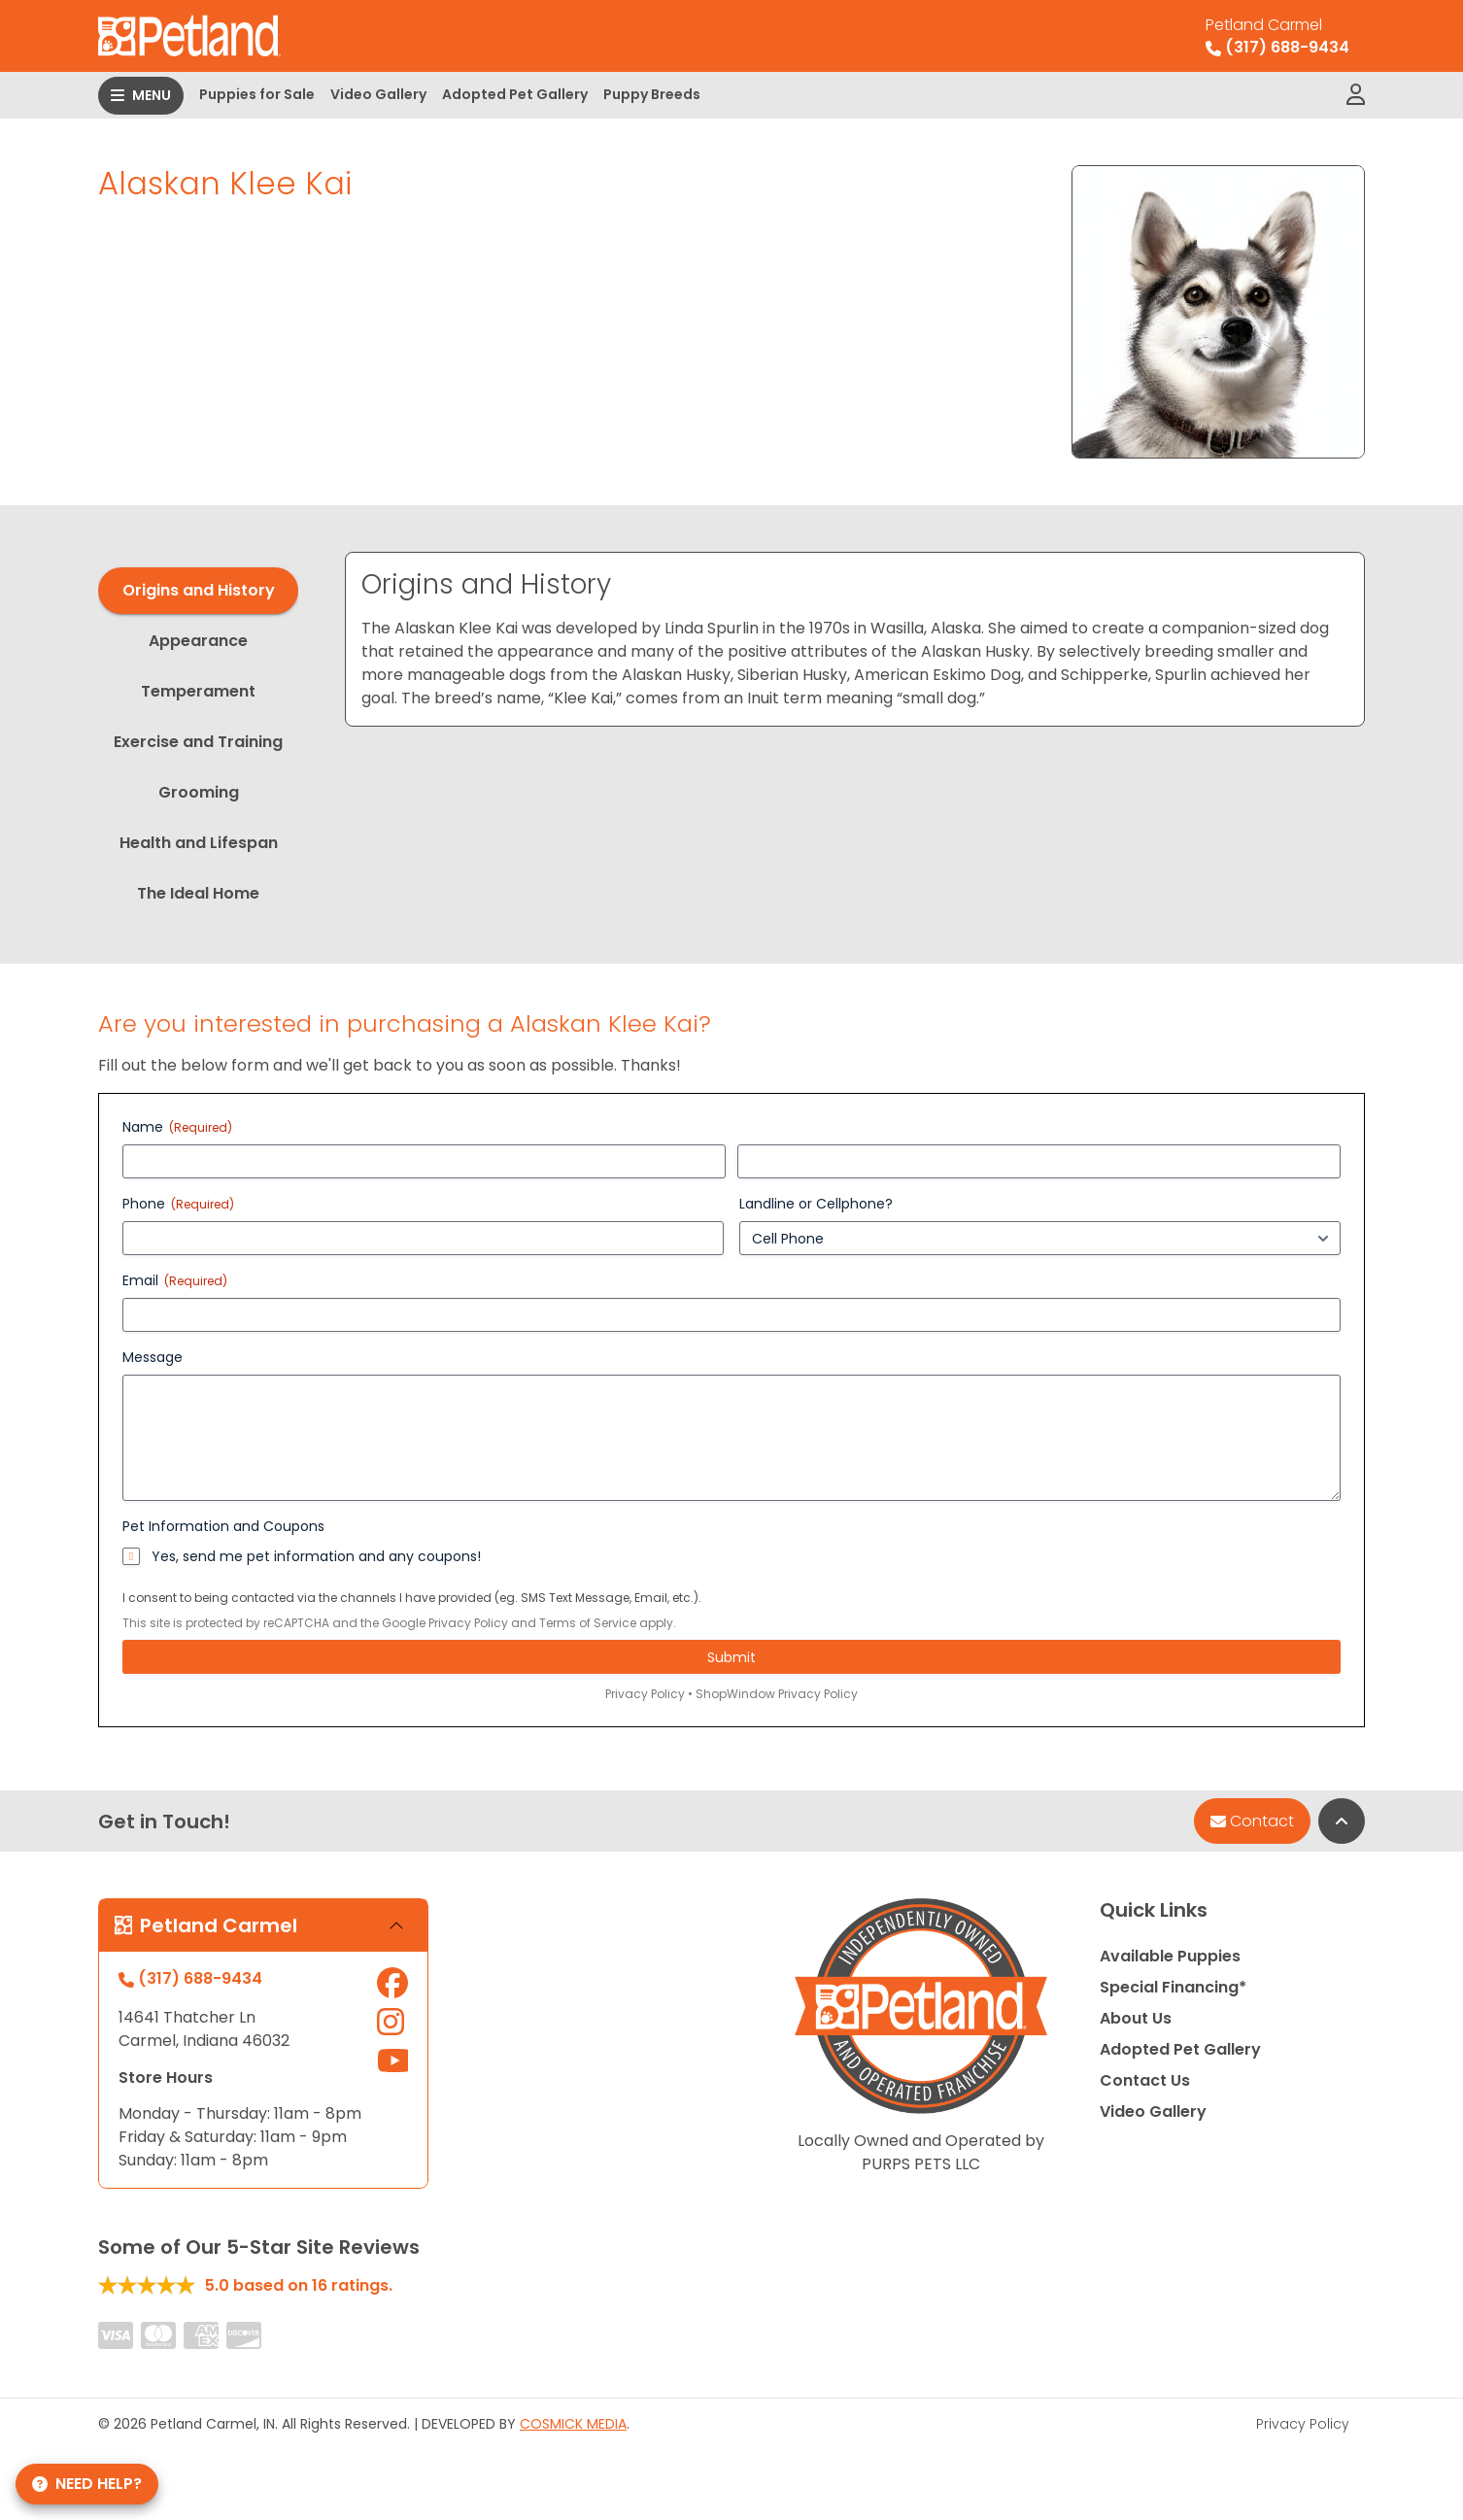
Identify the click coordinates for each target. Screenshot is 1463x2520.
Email (174, 1280)
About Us (1136, 2018)
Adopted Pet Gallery (515, 94)
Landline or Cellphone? (816, 1203)
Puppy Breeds (651, 94)
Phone (178, 1203)
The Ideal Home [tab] (198, 893)
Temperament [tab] (198, 691)
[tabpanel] (855, 639)
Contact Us (1145, 2080)
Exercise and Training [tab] (198, 742)
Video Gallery (378, 94)
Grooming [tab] (198, 792)
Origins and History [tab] (198, 590)
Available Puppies (1170, 1956)
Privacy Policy (468, 1623)
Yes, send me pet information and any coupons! (316, 1556)
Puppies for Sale (257, 94)
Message (152, 1357)
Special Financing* (1173, 1987)
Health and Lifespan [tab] (198, 843)
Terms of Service (587, 1623)
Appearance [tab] (198, 641)
